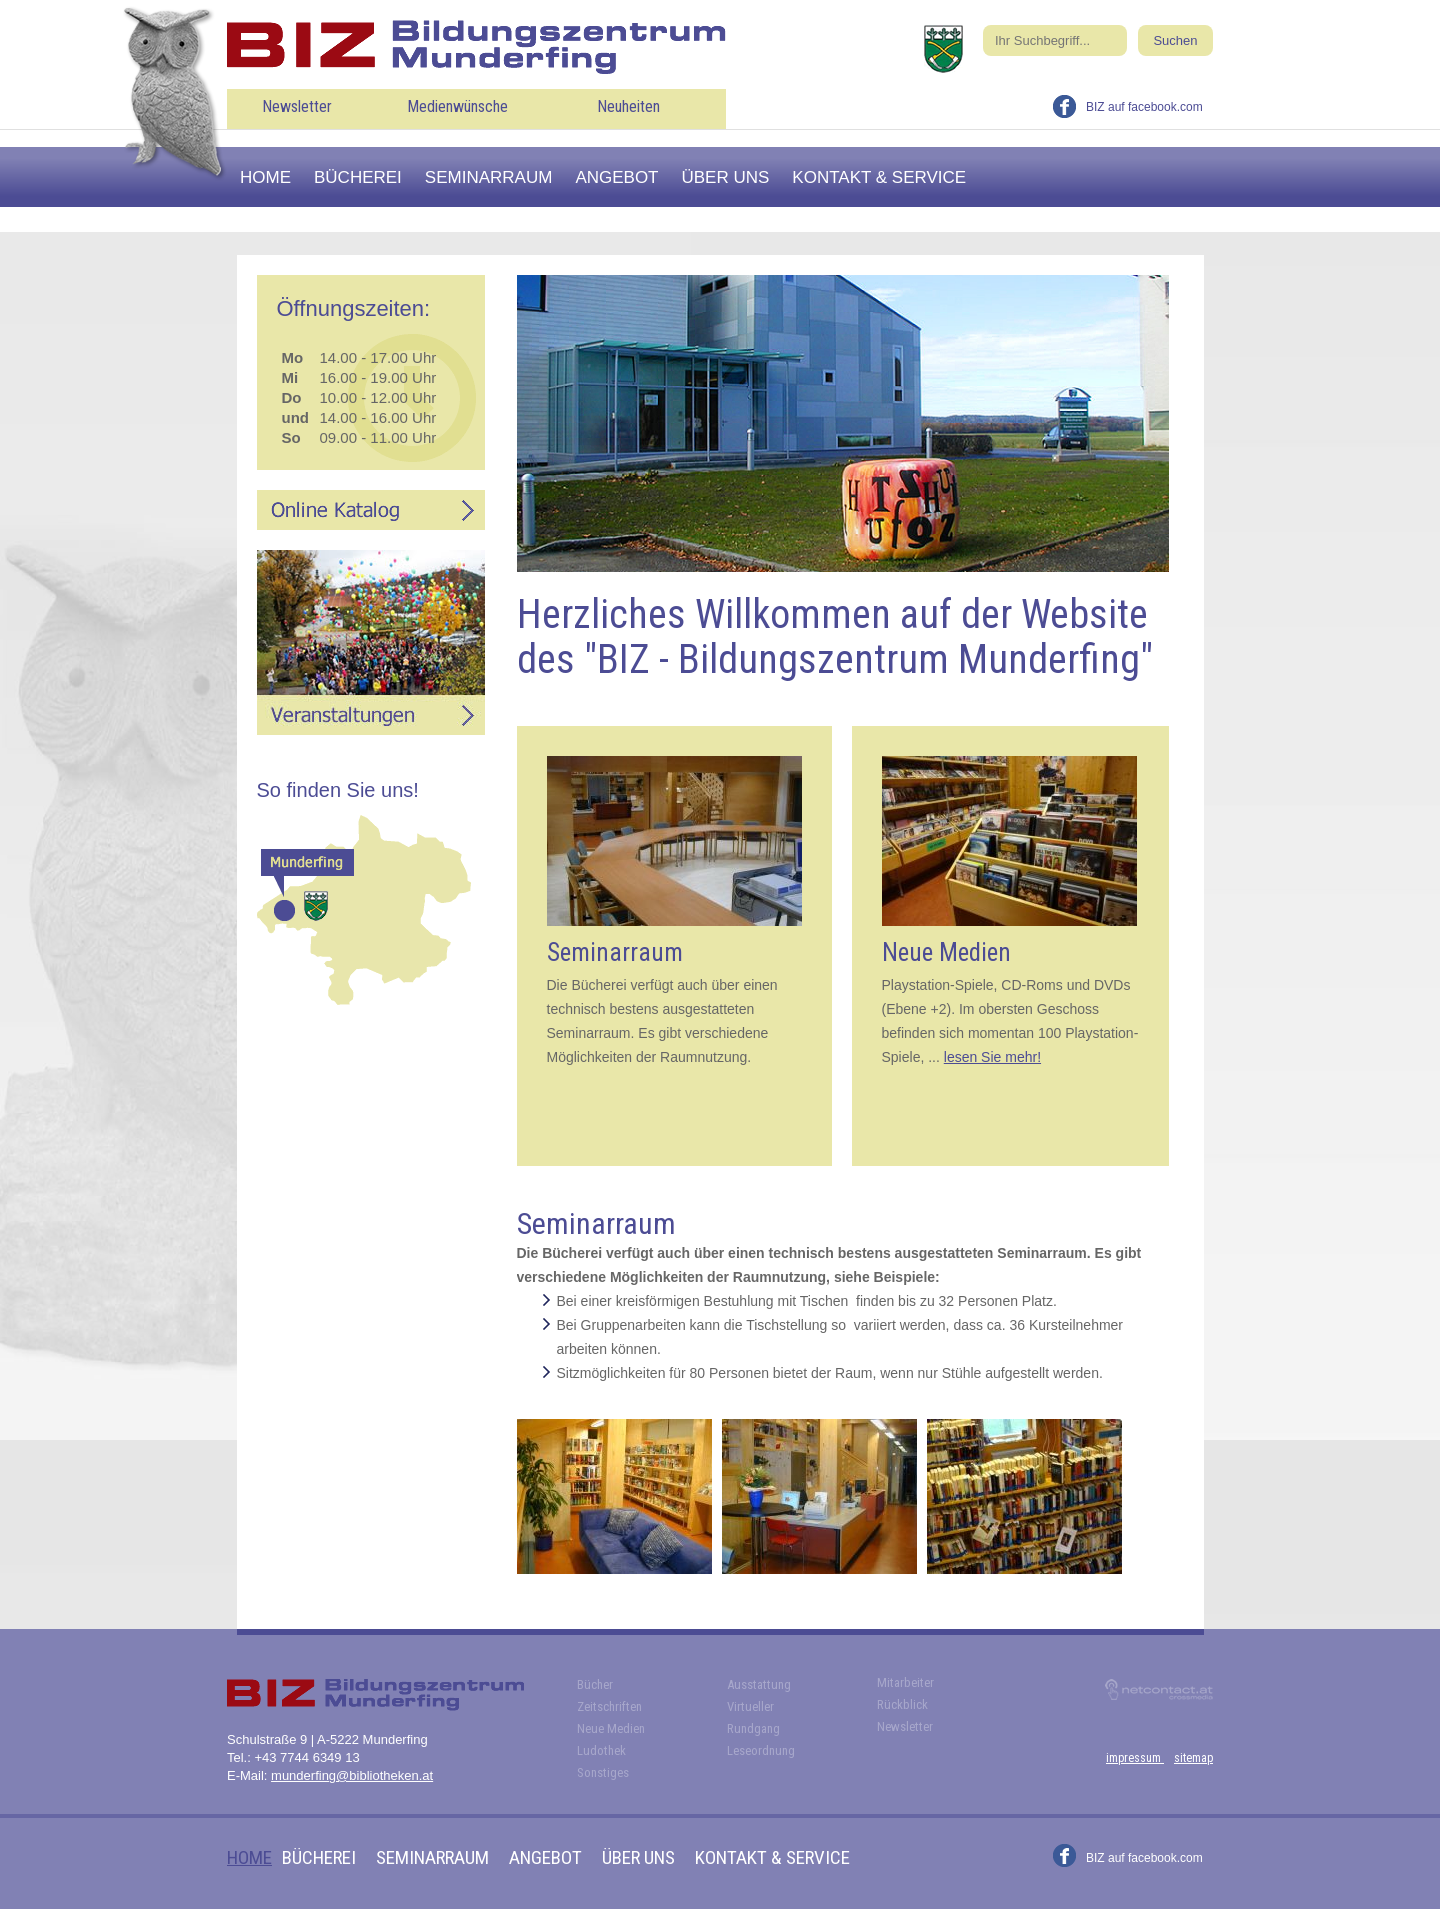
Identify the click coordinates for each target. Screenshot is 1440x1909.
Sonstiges (603, 1772)
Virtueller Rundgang (753, 1717)
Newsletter (297, 106)
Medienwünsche (457, 106)
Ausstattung (759, 1684)
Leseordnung (761, 1750)
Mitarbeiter (905, 1682)
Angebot (616, 177)
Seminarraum (489, 177)
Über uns (726, 177)
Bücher (595, 1684)
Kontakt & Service (879, 177)
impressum (1135, 1758)
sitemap (1193, 1758)
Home (265, 177)
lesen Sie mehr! (992, 1057)
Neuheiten (628, 106)
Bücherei (358, 177)
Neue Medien (611, 1728)
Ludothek (601, 1750)
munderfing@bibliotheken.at (352, 1775)
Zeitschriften (609, 1706)
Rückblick (902, 1704)
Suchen (1175, 40)
